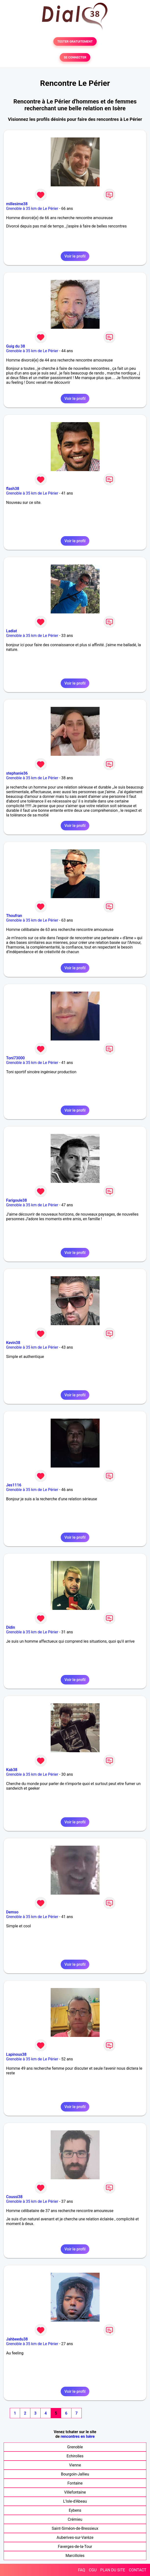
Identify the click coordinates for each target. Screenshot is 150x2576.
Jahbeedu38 (17, 2339)
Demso (12, 1912)
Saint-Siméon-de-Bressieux (75, 2528)
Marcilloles (75, 2555)
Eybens (75, 2510)
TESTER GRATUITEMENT (75, 41)
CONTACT (137, 2570)
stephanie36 (17, 773)
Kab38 (11, 1769)
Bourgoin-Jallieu (75, 2474)
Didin (10, 1627)
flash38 (12, 488)
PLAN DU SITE (112, 2570)
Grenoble (75, 2447)
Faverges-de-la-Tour (75, 2546)
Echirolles (75, 2456)
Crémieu (75, 2519)
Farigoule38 (16, 1200)
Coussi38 (14, 2196)
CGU (93, 2570)
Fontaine (75, 2483)
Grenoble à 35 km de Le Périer (32, 208)
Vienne (75, 2465)
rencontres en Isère (78, 2436)
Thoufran (14, 915)
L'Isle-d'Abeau (75, 2501)
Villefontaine (75, 2492)
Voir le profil (74, 256)
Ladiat (11, 631)
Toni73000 (15, 1058)
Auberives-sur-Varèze (75, 2537)
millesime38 (17, 204)
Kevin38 (13, 1342)
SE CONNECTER (75, 57)
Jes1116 (13, 1485)
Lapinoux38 (16, 2054)
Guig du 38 (15, 346)
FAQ (81, 2570)
